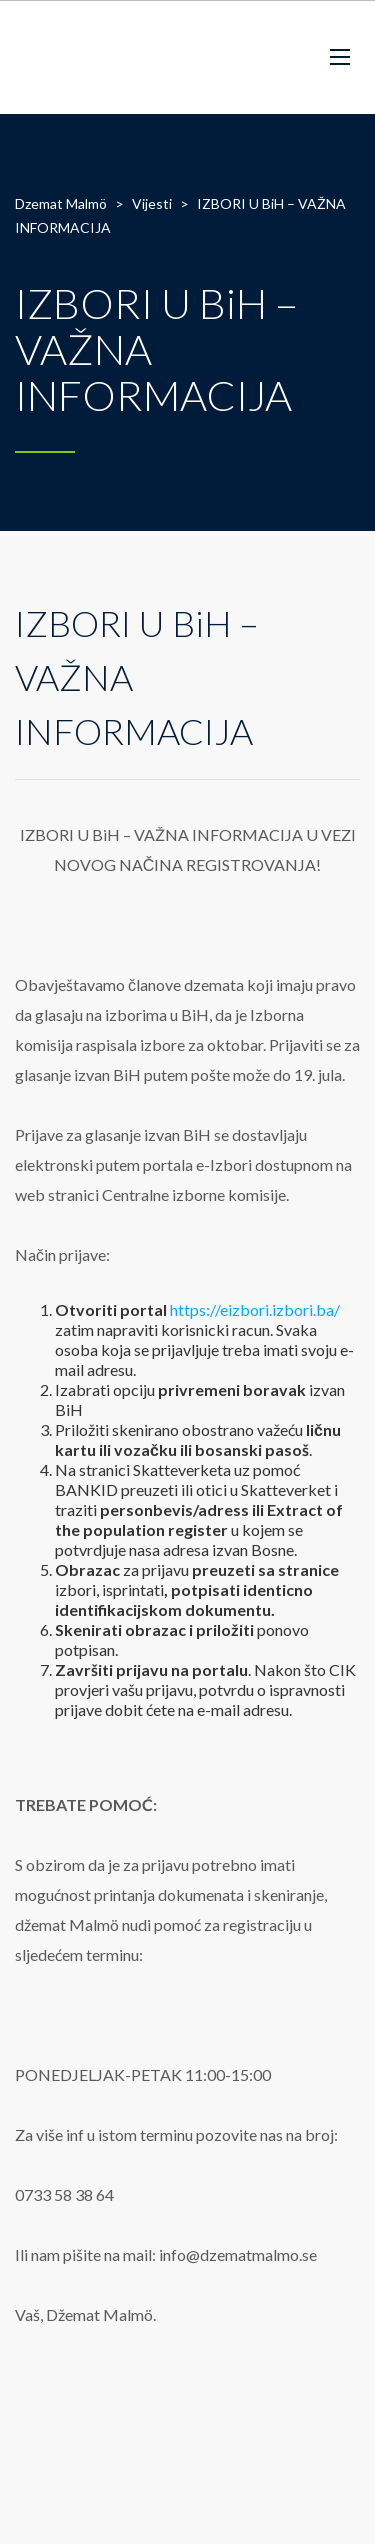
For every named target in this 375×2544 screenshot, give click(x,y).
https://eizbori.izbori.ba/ (255, 1309)
